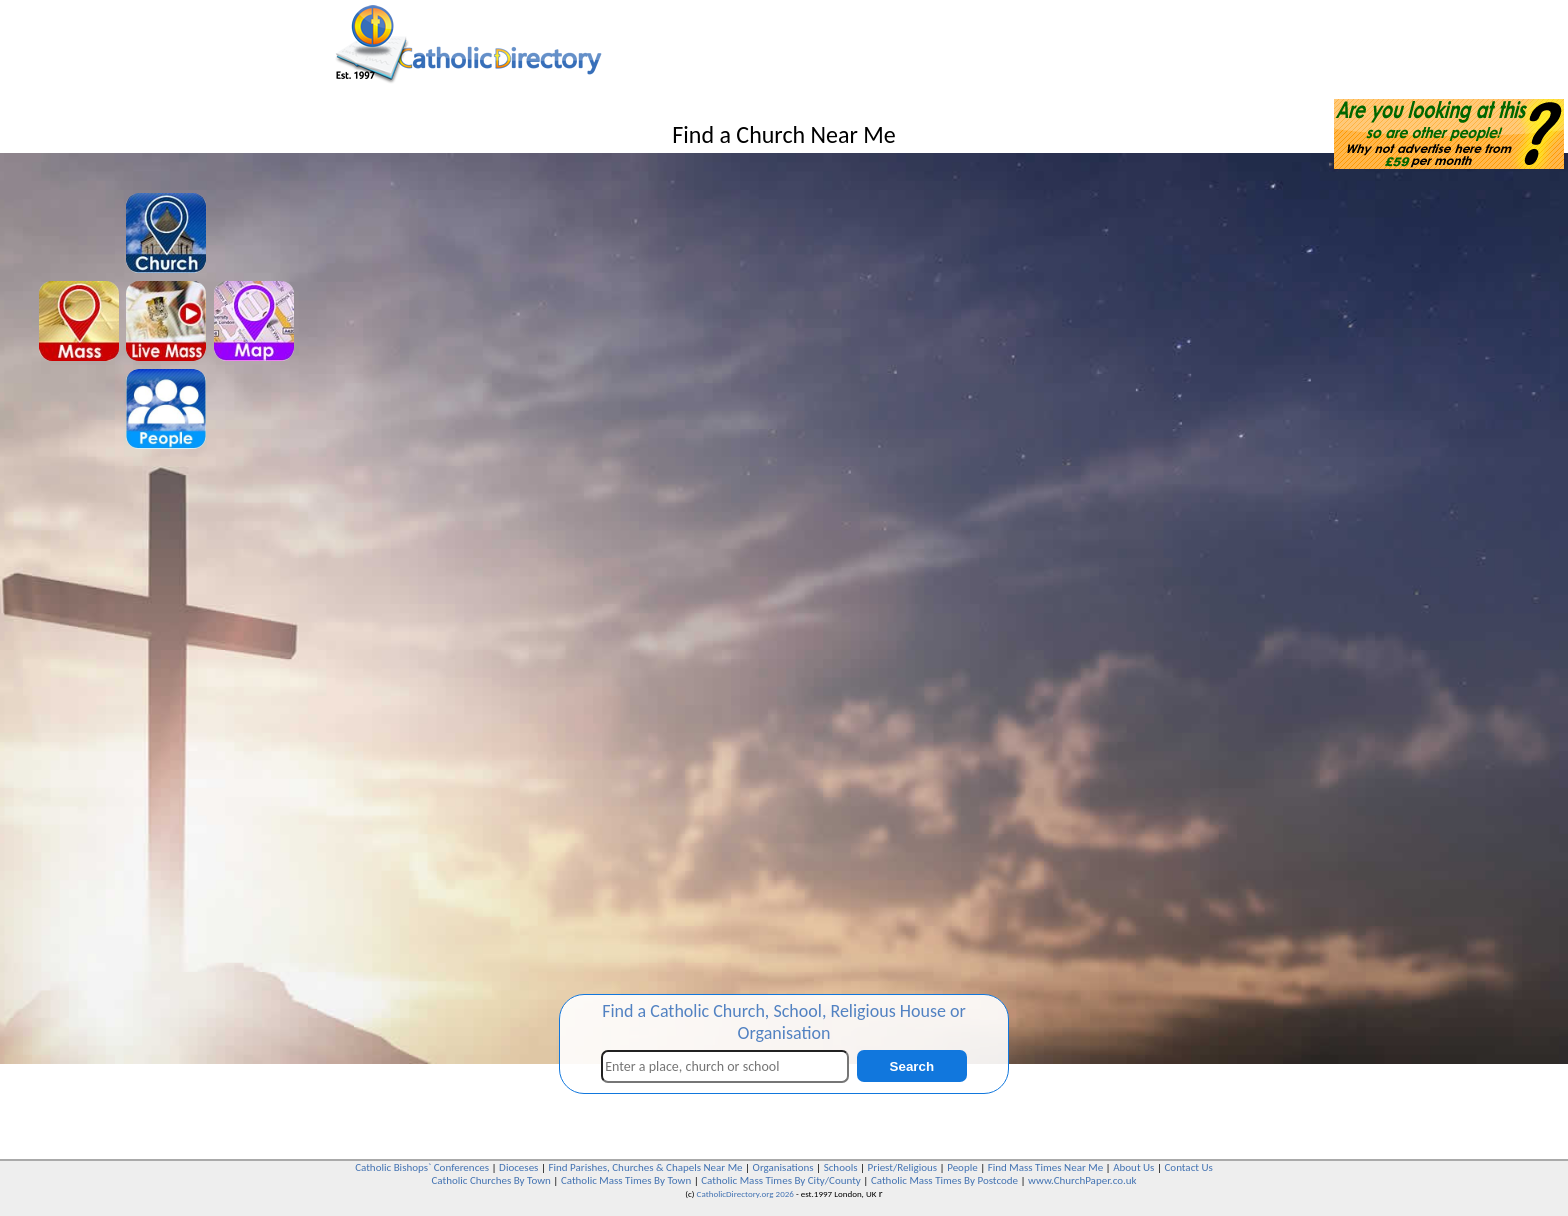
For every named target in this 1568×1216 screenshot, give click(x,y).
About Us (1133, 1167)
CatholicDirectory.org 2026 (745, 1193)
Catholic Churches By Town (490, 1180)
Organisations (783, 1167)
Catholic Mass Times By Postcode (944, 1180)
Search (912, 1066)
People (962, 1167)
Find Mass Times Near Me (1045, 1167)
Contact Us (1188, 1167)
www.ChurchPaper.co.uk (1082, 1180)
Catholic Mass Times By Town (626, 1180)
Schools (841, 1167)
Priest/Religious (903, 1167)
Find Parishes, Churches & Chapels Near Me (645, 1167)
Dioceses (518, 1167)
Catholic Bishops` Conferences (422, 1167)
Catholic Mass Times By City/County (781, 1180)
